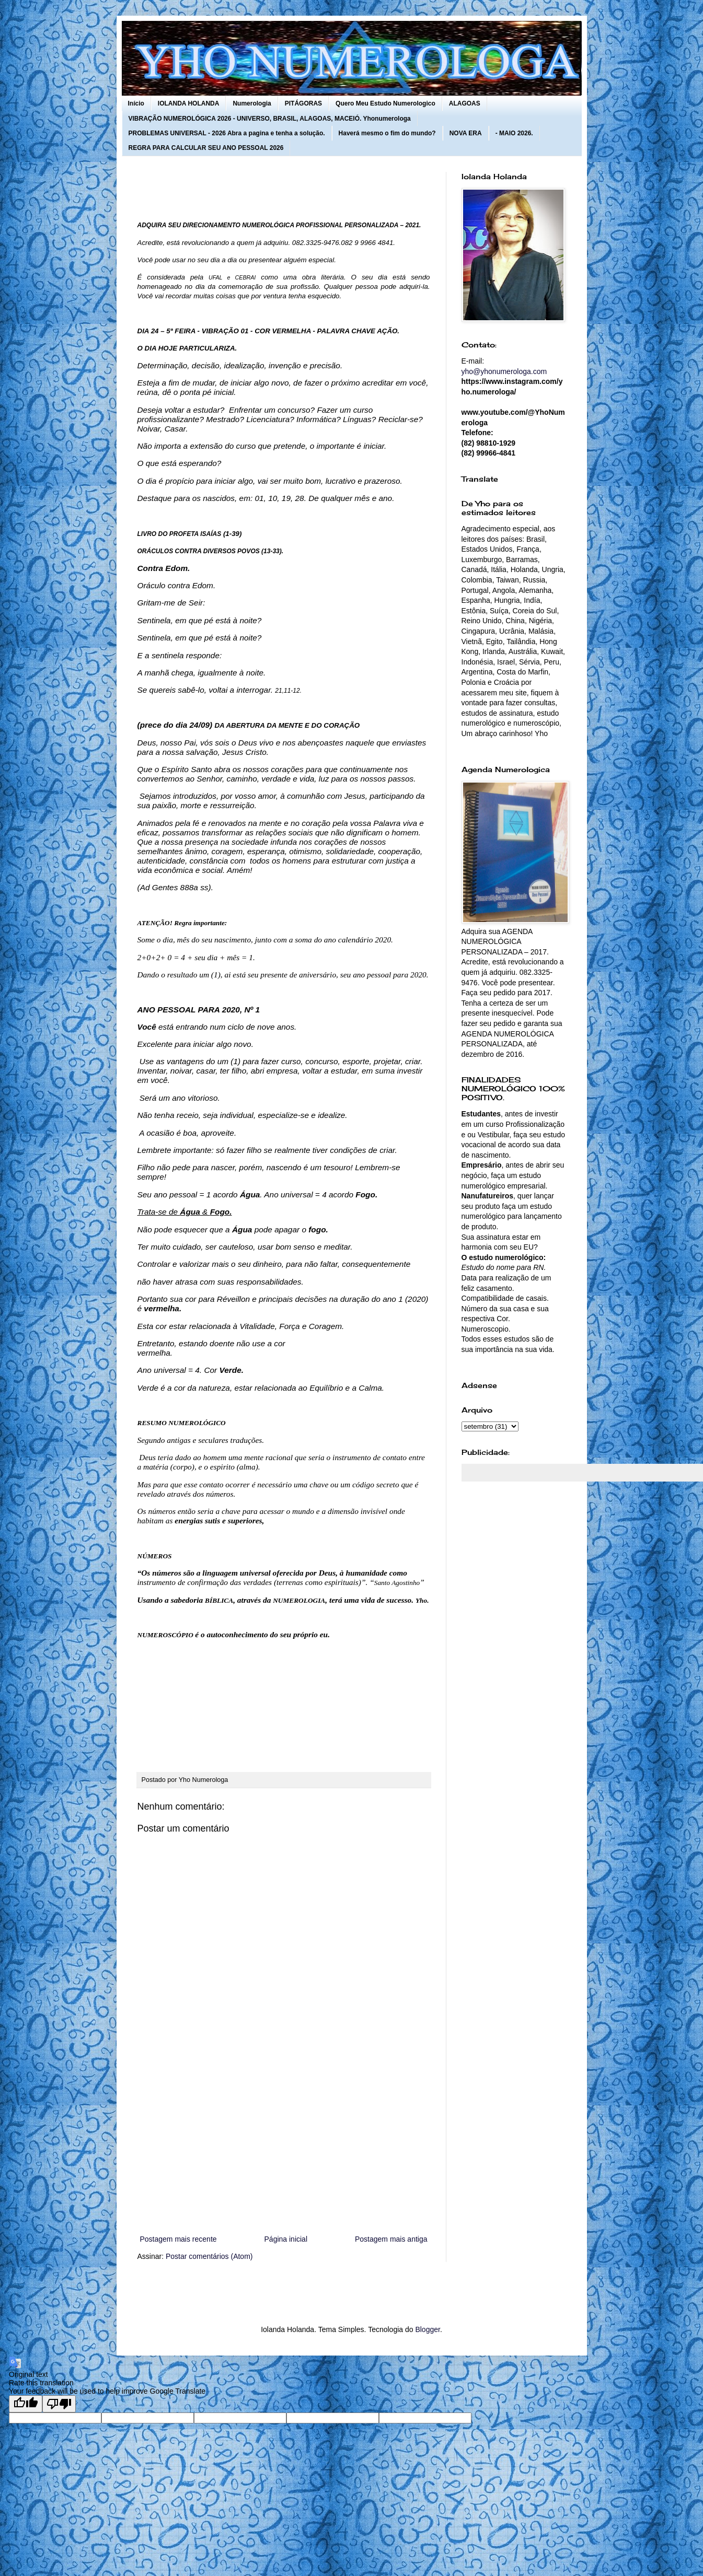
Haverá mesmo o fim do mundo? (387, 133)
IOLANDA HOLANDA (189, 103)
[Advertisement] (283, 2146)
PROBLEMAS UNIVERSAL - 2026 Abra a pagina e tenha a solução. (227, 133)
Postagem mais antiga (391, 2239)
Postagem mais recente (178, 2239)
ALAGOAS (464, 103)
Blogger (427, 2329)
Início (136, 103)
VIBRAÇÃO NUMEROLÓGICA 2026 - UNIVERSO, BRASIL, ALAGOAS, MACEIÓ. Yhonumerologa (270, 118)
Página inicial (286, 2239)
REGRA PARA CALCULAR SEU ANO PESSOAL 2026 (206, 147)
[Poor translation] (59, 2403)
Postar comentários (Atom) (209, 2256)
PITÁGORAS (303, 103)
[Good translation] (25, 2403)
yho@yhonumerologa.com (504, 371)
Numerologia (252, 103)
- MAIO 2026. (514, 133)
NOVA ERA (466, 133)
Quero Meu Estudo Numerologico (385, 103)
